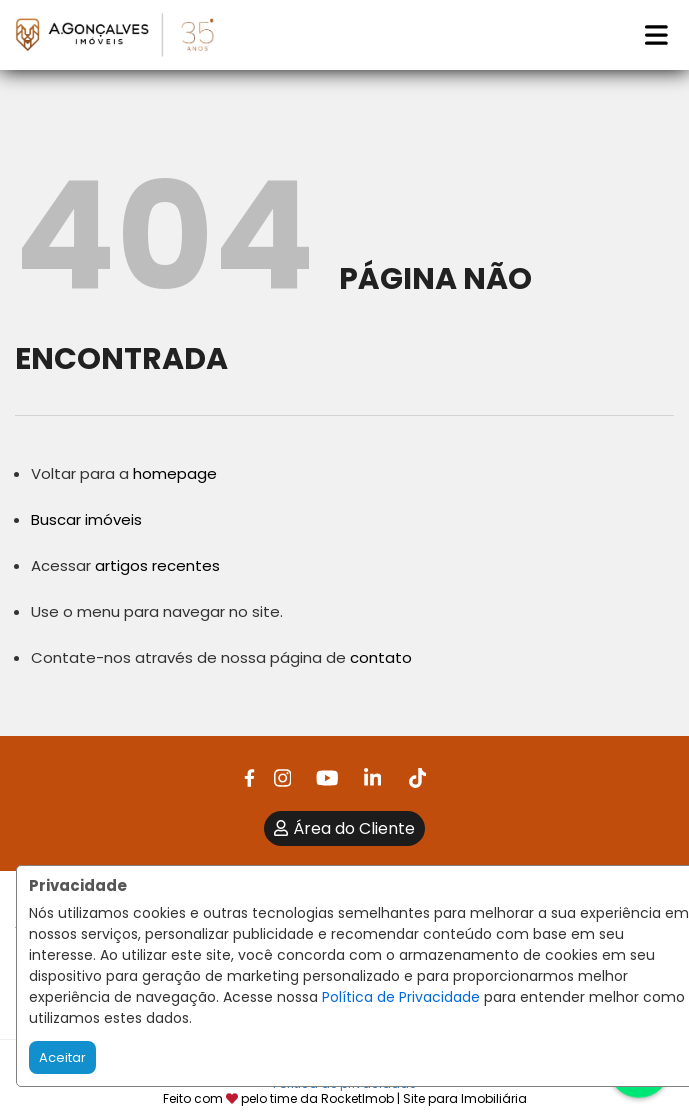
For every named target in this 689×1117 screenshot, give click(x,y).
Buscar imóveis (86, 519)
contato (381, 657)
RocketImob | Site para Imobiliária (424, 1098)
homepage (175, 473)
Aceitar (62, 1057)
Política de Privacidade (401, 997)
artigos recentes (157, 565)
